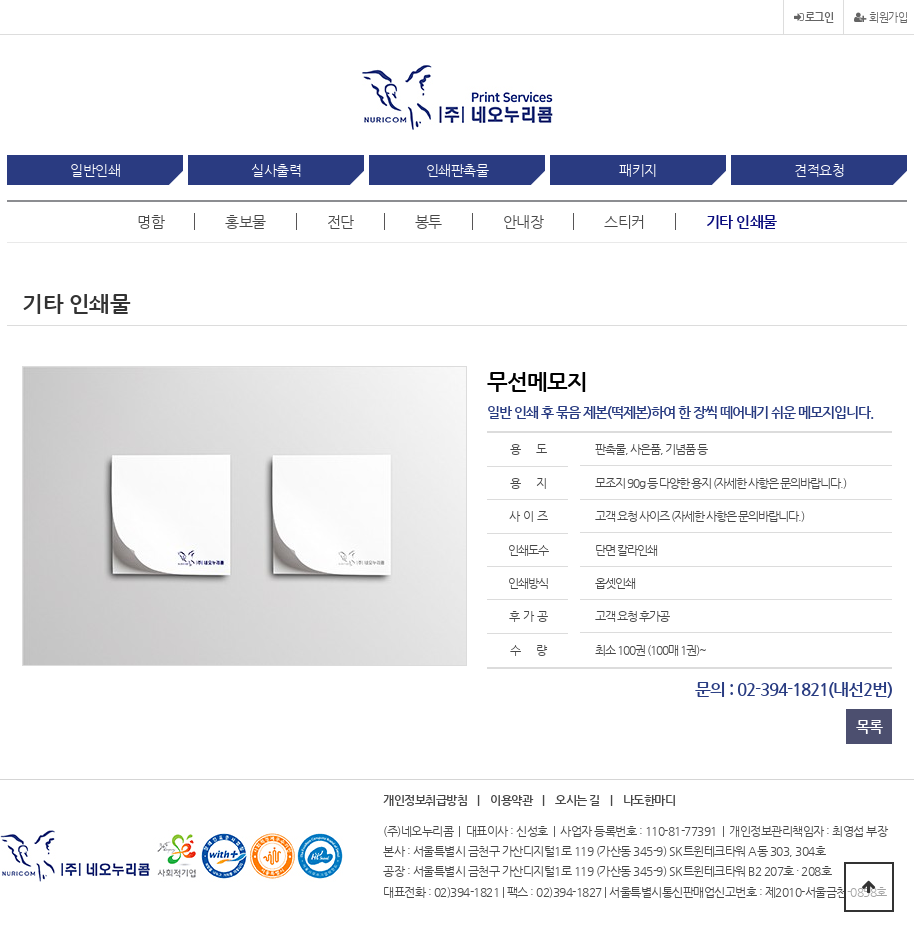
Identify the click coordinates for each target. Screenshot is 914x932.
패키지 (638, 170)
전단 (340, 221)
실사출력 (276, 170)
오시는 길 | (583, 800)
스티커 (624, 221)
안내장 (523, 221)
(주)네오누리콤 (418, 831)
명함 (150, 221)
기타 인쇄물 (741, 221)
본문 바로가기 (0, 0)
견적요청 (819, 170)
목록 (869, 726)
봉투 (428, 221)
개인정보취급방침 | (431, 800)
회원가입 (880, 17)
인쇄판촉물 (457, 170)
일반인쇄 (95, 170)
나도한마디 (649, 800)
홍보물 (245, 221)
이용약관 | (517, 800)
